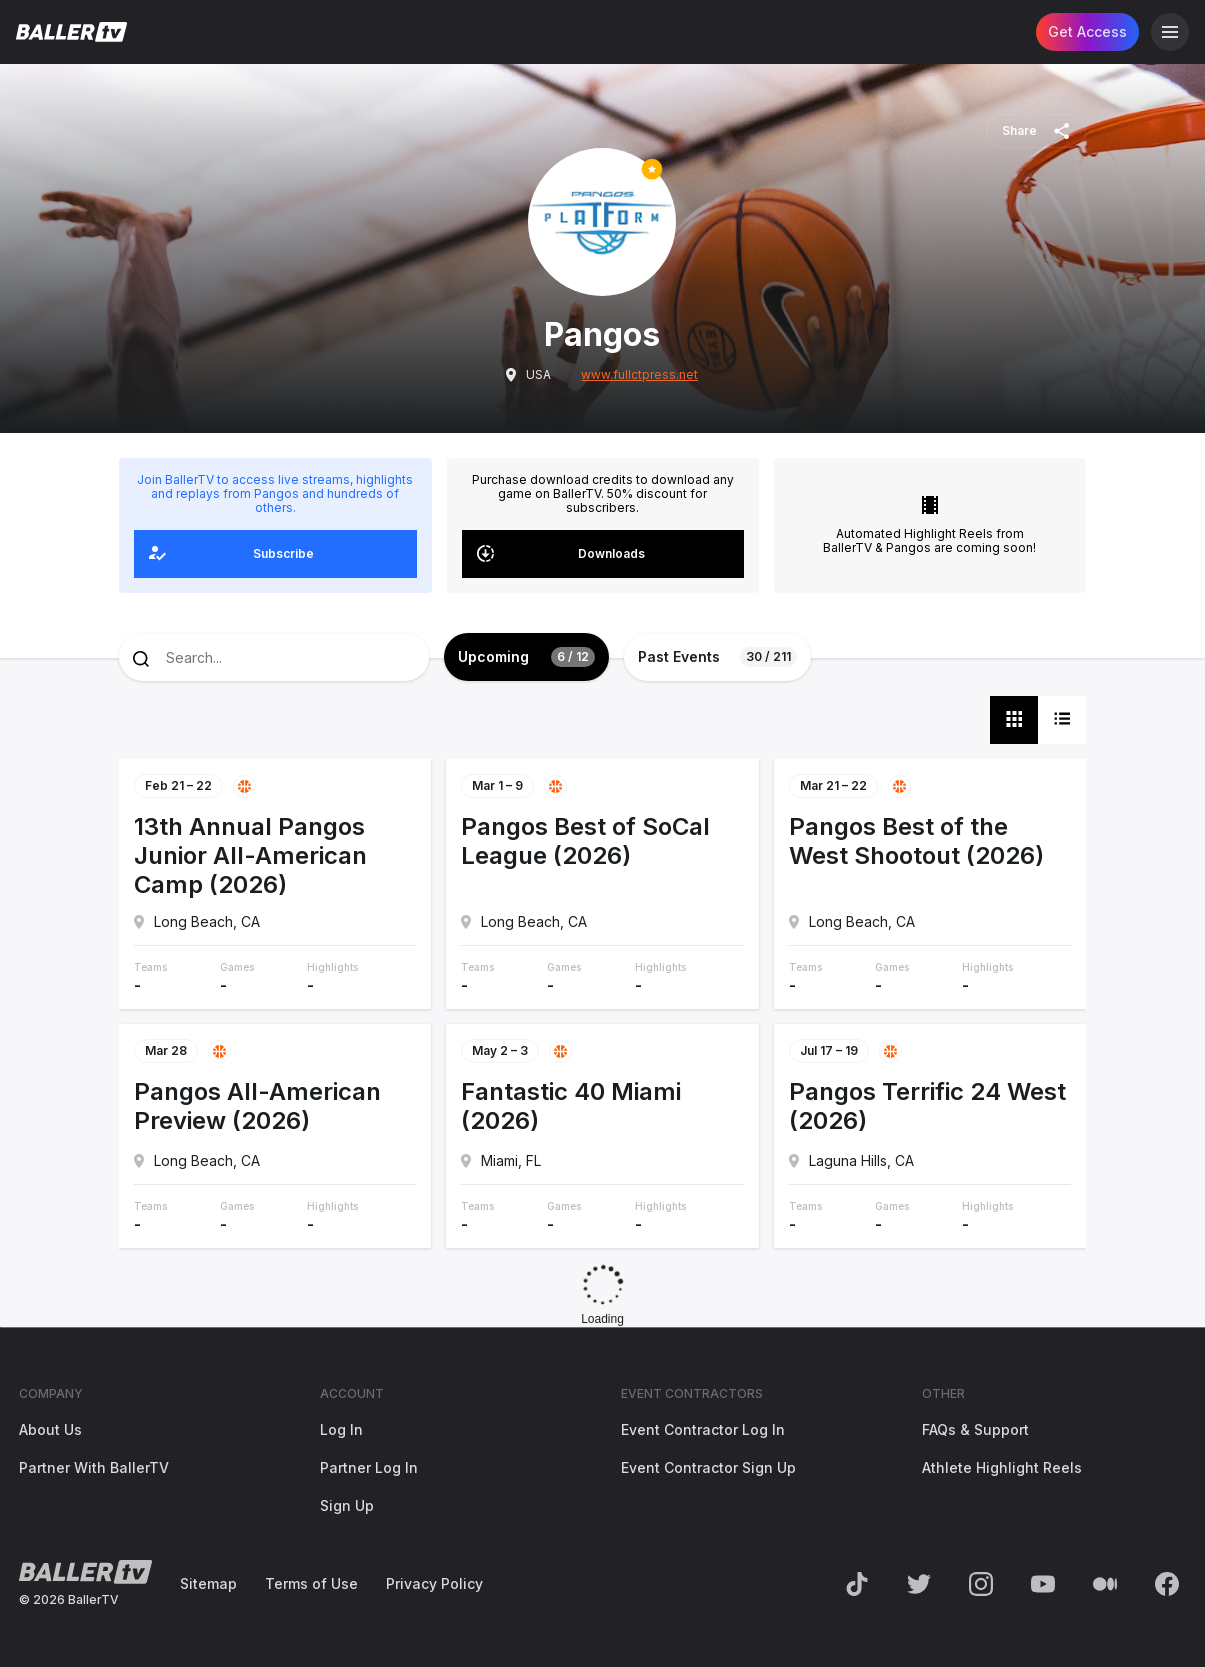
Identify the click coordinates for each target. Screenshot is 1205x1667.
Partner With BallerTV (94, 1467)
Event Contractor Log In (703, 1429)
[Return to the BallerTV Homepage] (71, 32)
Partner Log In (369, 1467)
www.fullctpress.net (639, 375)
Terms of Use (311, 1583)
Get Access (1087, 31)
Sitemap (208, 1583)
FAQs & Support (975, 1429)
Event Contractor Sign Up (708, 1467)
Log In (341, 1429)
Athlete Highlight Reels (1002, 1467)
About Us (50, 1429)
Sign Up (347, 1505)
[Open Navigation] (1170, 32)
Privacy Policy (434, 1583)
